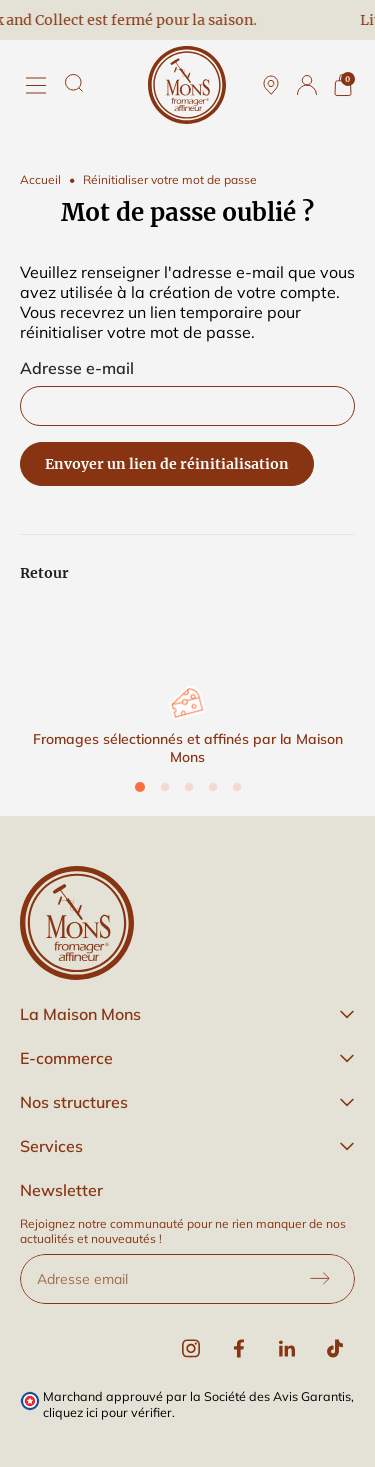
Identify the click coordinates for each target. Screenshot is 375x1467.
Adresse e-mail (77, 368)
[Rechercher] (74, 83)
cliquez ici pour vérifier (107, 1412)
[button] (187, 1014)
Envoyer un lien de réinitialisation (167, 464)
